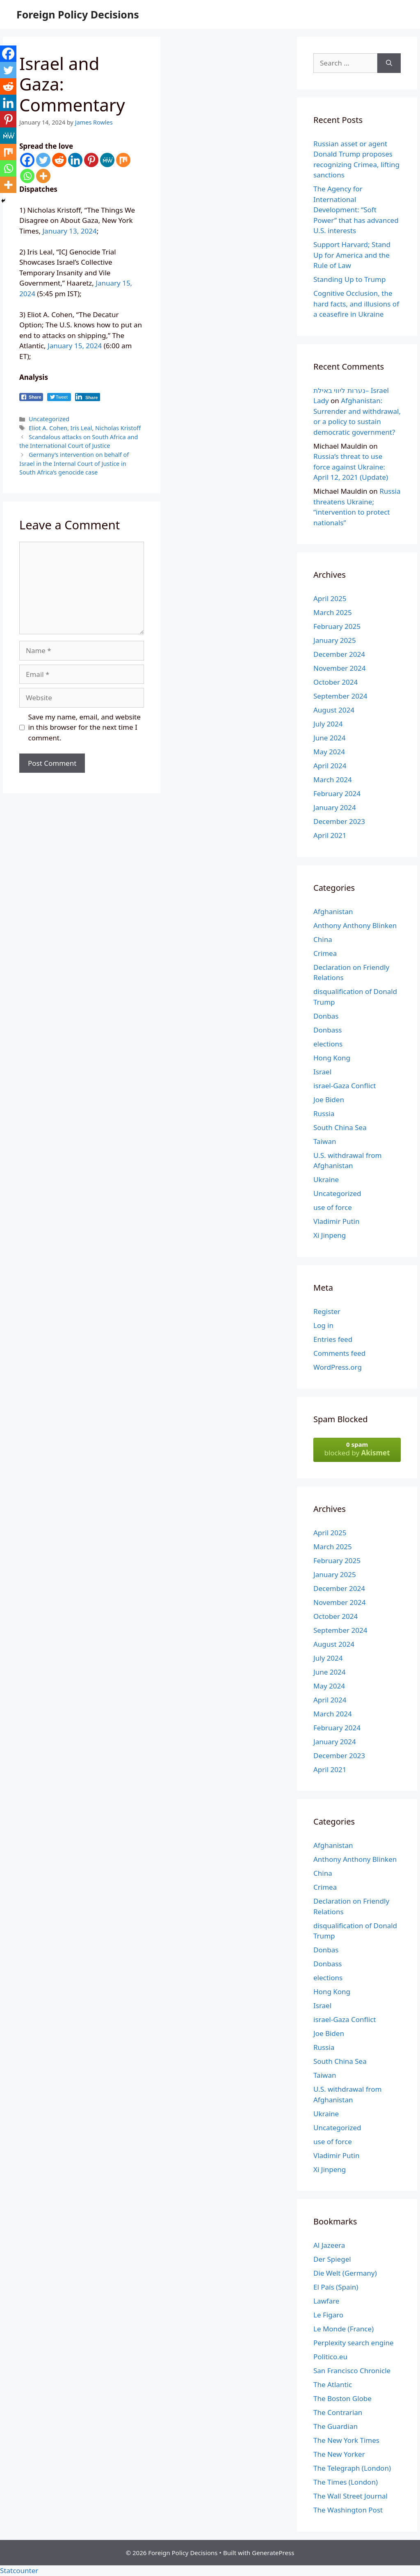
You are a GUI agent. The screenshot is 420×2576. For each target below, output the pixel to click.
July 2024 (328, 724)
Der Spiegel (332, 2259)
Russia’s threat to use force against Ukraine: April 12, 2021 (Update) (350, 467)
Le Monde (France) (343, 2328)
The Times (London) (345, 2482)
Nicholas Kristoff (118, 428)
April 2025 (329, 598)
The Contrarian (337, 2412)
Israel (322, 1071)
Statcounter (19, 2570)
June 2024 (329, 737)
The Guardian (335, 2426)
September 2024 (340, 696)
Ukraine (326, 1179)
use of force (332, 1207)
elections (327, 1044)
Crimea (325, 953)
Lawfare (326, 2301)
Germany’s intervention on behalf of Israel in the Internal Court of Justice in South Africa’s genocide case (74, 463)
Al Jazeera (329, 2245)
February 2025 (337, 626)
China (322, 939)
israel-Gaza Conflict (344, 1085)
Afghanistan (333, 911)
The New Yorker (339, 2454)
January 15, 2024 (75, 345)
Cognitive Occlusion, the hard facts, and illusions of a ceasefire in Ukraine (356, 303)
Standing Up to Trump (349, 279)
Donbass (327, 1030)
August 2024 (333, 710)
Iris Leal (81, 428)
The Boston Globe (342, 2398)
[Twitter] (43, 160)
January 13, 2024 (69, 231)
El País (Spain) (335, 2287)
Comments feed (339, 1353)
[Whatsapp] (27, 176)
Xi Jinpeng (329, 1235)
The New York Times (346, 2440)
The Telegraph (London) (352, 2468)
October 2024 (335, 682)
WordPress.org (337, 1367)
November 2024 (339, 668)
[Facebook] (27, 160)
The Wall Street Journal (350, 2496)
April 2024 (329, 765)
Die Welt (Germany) (345, 2273)
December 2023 (339, 821)
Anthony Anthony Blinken (355, 925)
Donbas (325, 1016)
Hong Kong (331, 1057)
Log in (323, 1325)
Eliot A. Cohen (48, 428)
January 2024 (334, 807)
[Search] (389, 63)
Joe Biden (328, 1099)
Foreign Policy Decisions (77, 14)
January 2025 (334, 640)
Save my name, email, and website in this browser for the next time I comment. (84, 727)
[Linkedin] (75, 160)
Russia (323, 1113)
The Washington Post (348, 2510)
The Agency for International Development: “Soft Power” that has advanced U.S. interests (356, 209)
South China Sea (340, 1127)
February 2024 (337, 793)
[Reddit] (59, 160)
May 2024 (329, 751)
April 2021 (329, 835)
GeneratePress (273, 2553)
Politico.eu (330, 2356)
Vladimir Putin (336, 1221)
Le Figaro (328, 2315)
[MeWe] (107, 160)
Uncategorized (49, 419)
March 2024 (332, 779)
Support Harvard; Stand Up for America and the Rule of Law (351, 255)
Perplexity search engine (353, 2342)
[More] (43, 176)
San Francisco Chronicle (351, 2370)
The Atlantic (332, 2384)
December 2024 (339, 654)
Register (326, 1311)
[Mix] (123, 160)
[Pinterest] (91, 160)
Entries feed (332, 1339)
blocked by (357, 1448)
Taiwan (324, 1141)
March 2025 (332, 612)
